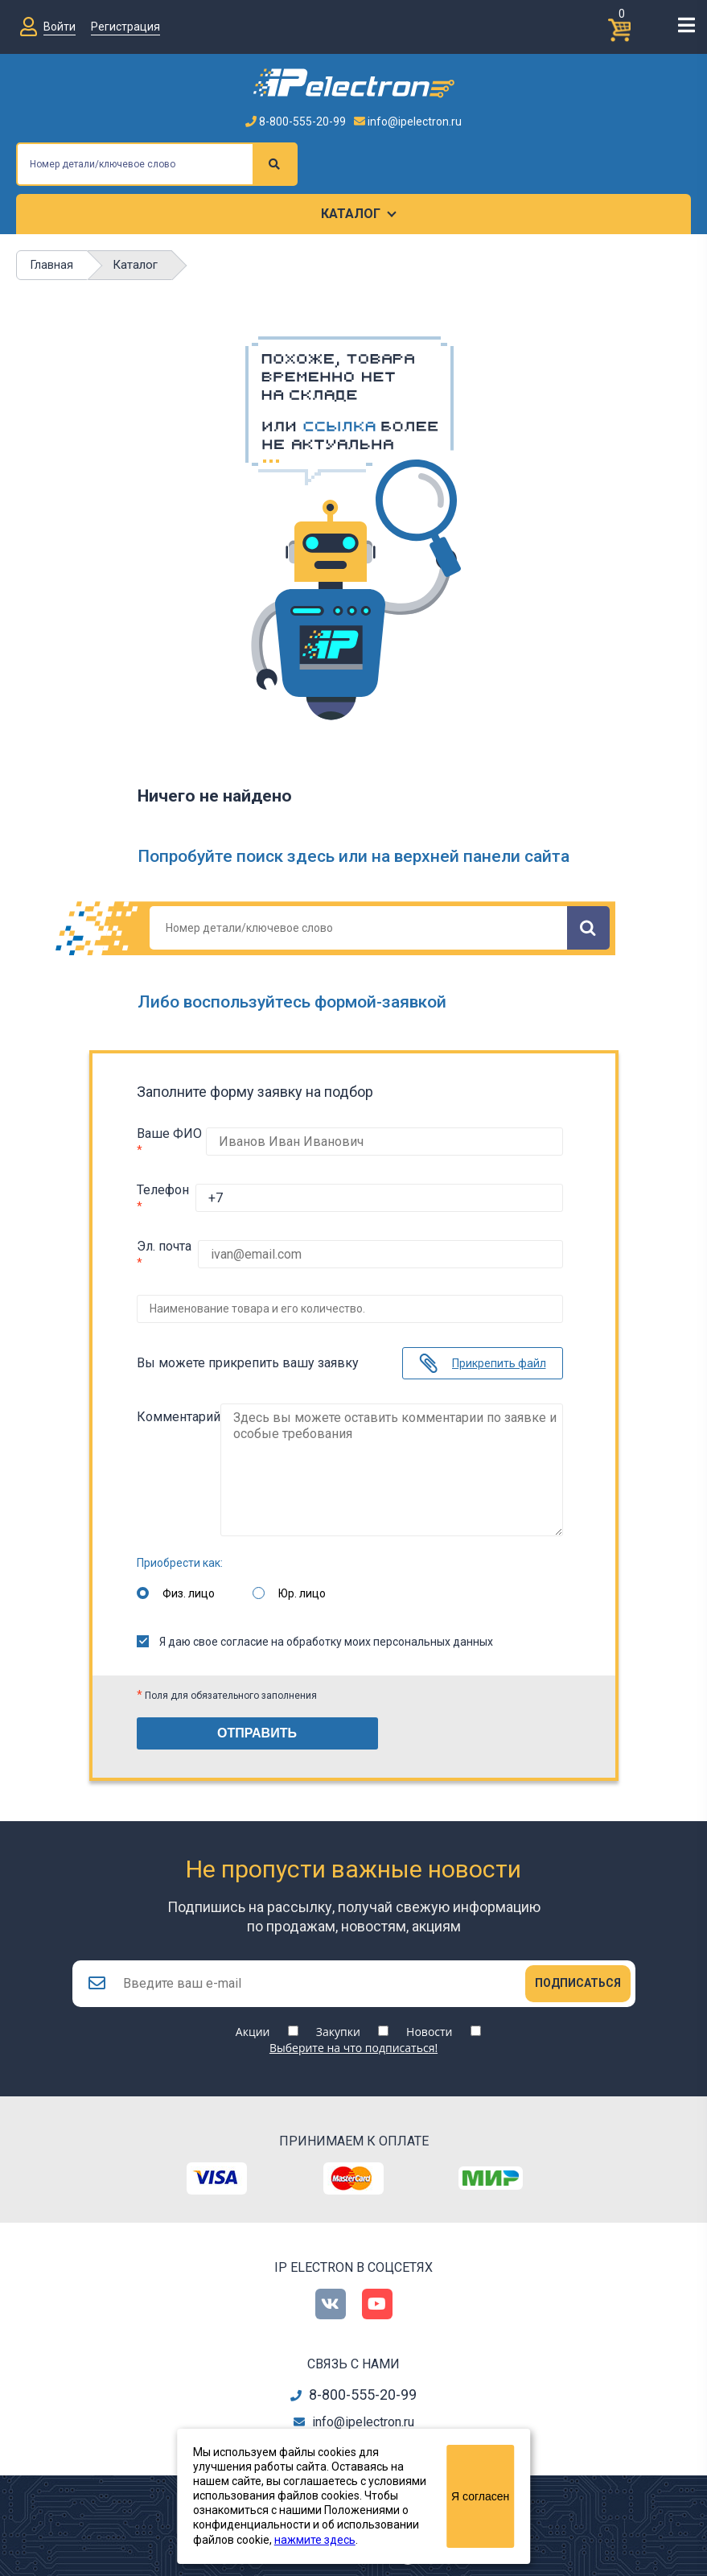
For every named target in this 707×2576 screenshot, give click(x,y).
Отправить (257, 1721)
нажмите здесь (315, 2539)
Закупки (338, 2024)
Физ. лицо (188, 1581)
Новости (429, 2024)
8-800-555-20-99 (295, 121)
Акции (253, 2024)
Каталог (350, 213)
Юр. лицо (302, 1581)
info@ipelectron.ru (408, 121)
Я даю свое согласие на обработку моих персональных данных (315, 1629)
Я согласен (480, 2496)
